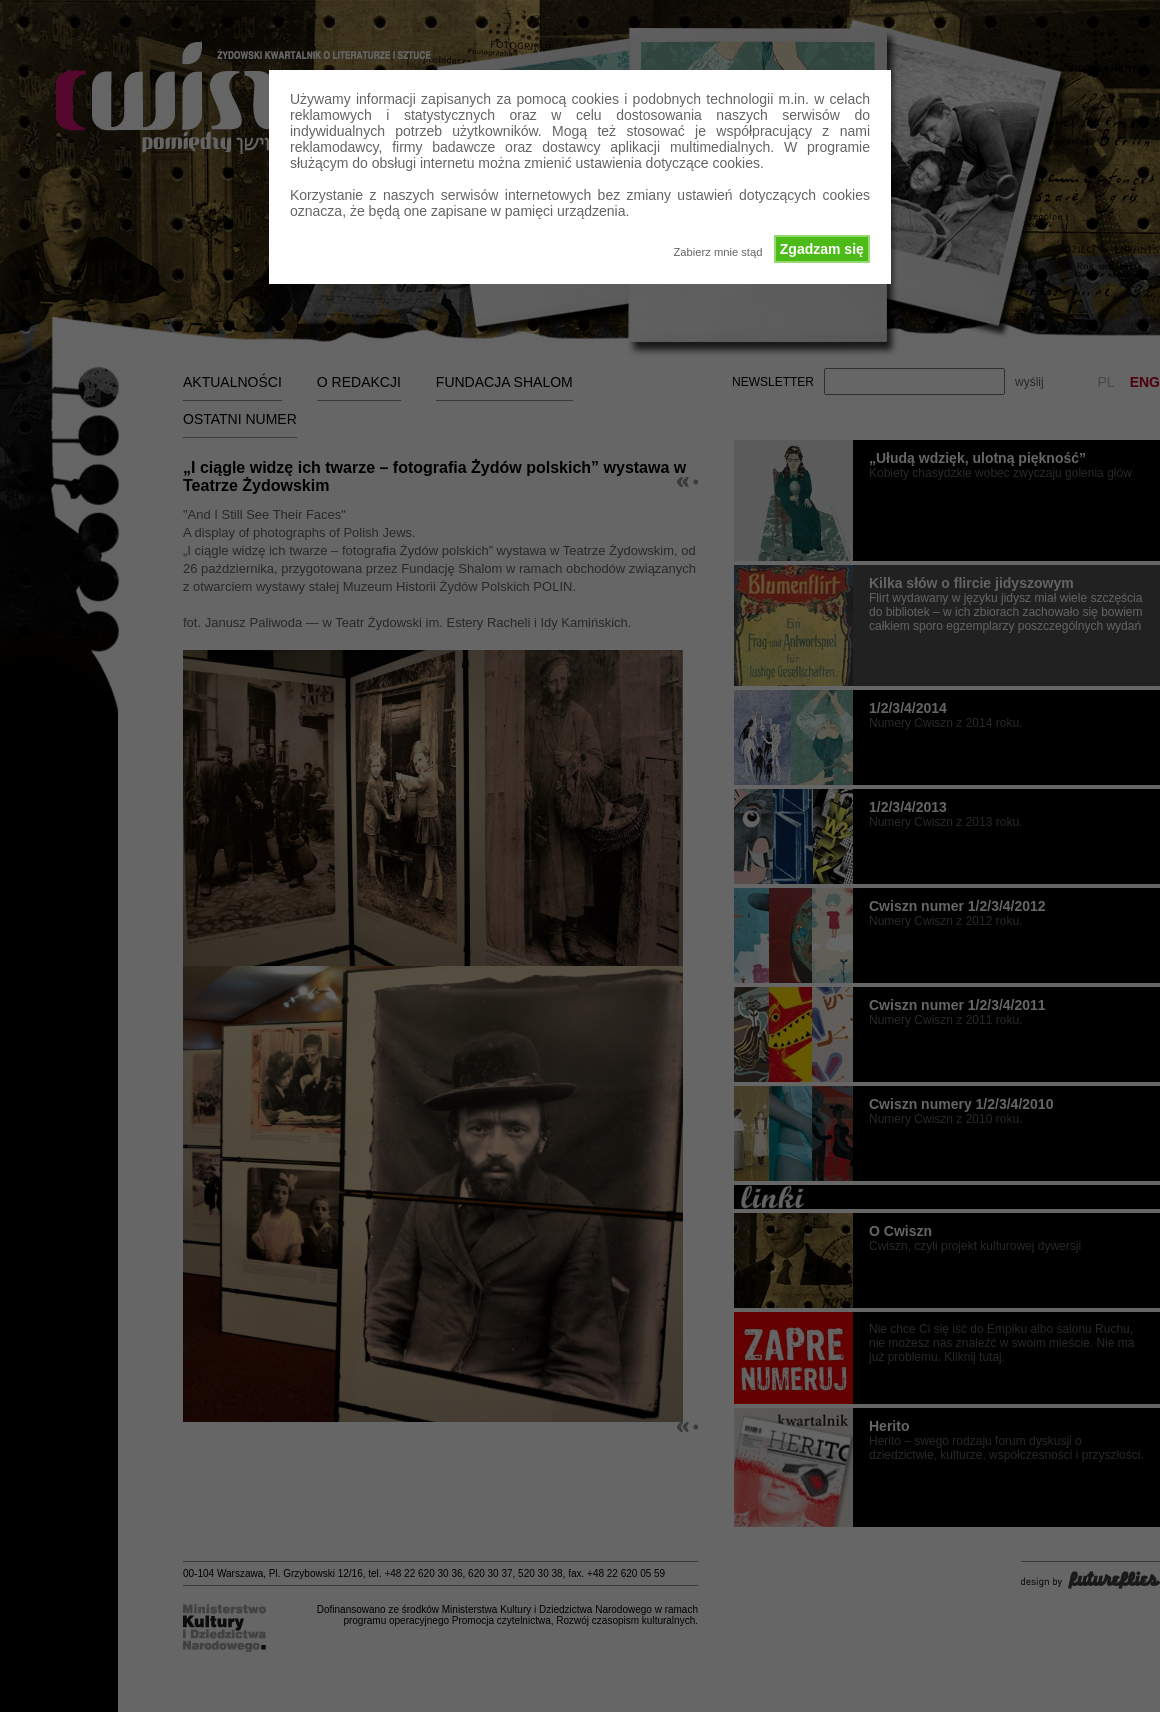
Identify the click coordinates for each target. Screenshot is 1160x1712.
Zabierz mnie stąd (717, 252)
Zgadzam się (822, 249)
